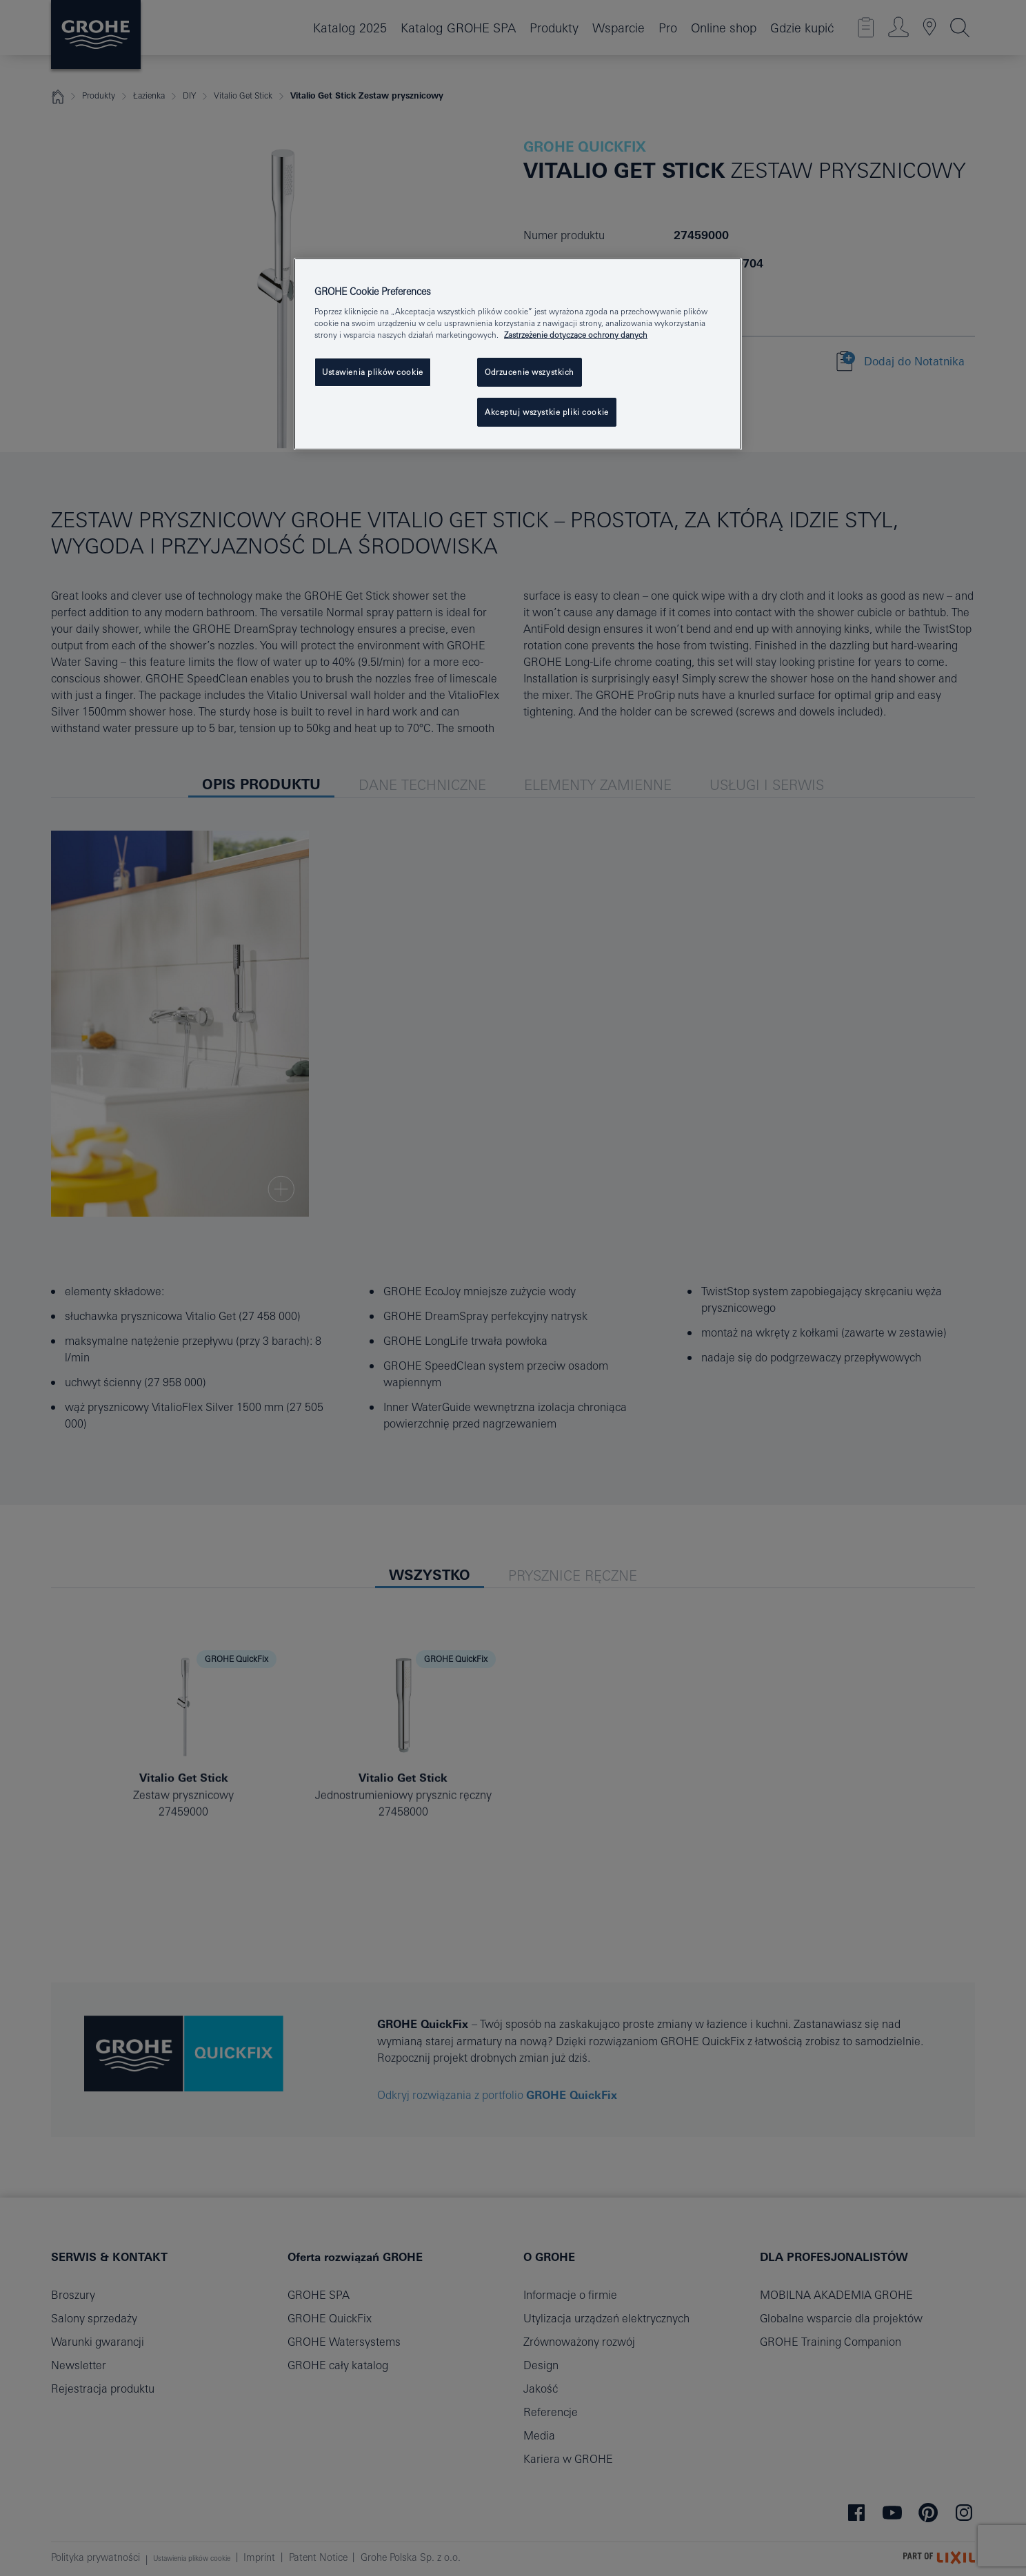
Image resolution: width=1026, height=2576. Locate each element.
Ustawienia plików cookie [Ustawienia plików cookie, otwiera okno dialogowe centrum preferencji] (372, 371)
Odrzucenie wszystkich (529, 371)
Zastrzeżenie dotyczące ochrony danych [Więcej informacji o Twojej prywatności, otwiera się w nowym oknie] (575, 334)
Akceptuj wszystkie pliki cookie (547, 411)
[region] (518, 354)
